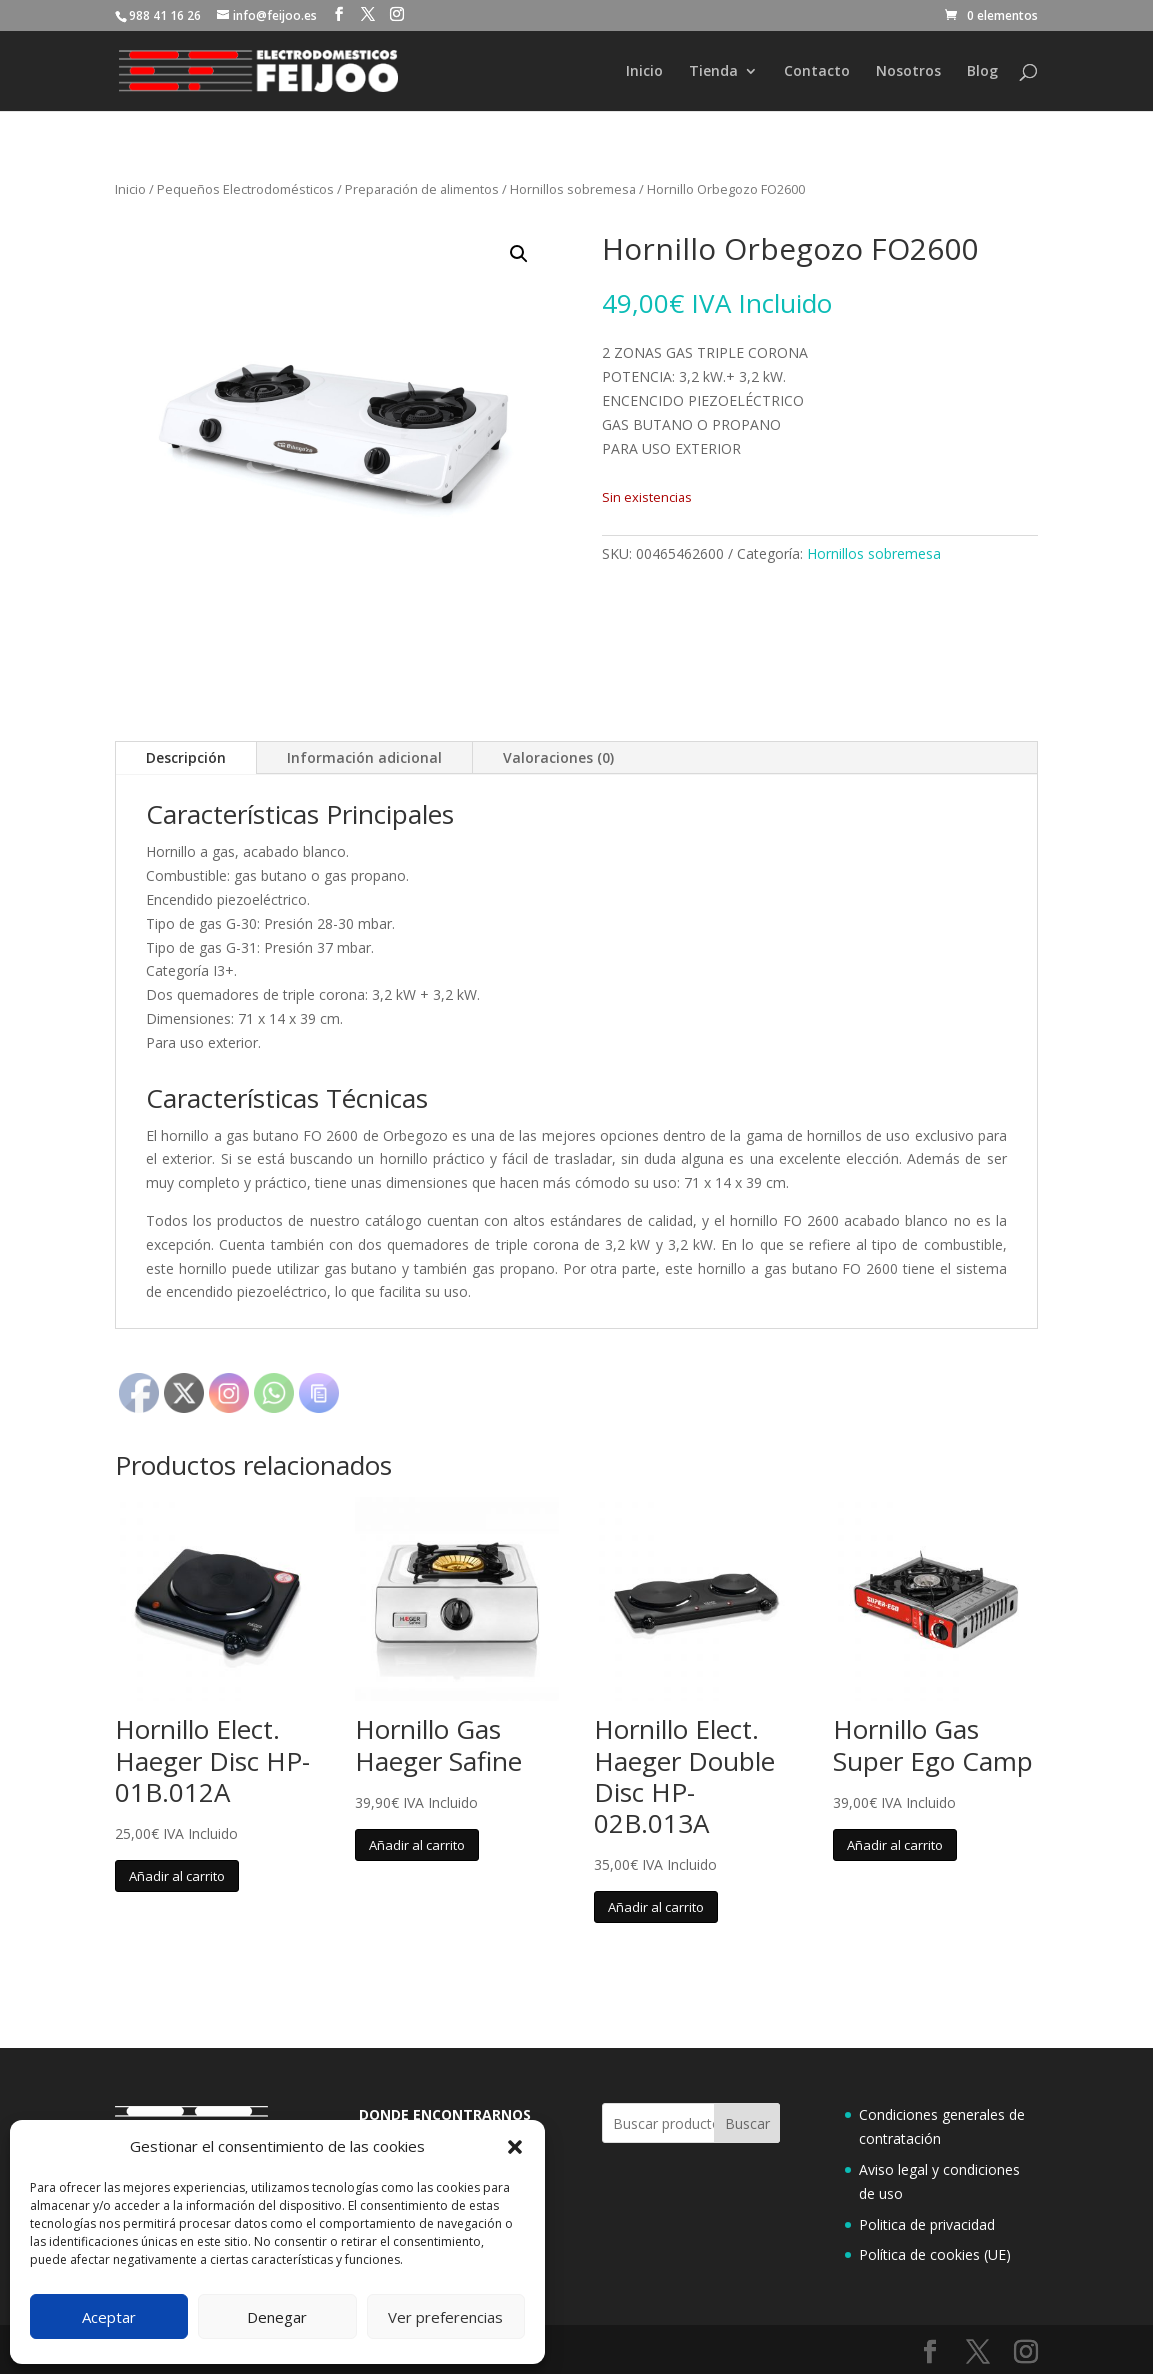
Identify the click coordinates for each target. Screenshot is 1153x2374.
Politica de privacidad (927, 2224)
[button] (515, 2147)
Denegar (277, 2317)
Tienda (713, 72)
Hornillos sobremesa (573, 189)
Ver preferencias (445, 2317)
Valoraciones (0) (558, 757)
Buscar (747, 2123)
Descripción (186, 757)
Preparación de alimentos (422, 189)
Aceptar (109, 2317)
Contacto (817, 72)
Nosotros (908, 72)
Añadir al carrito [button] (177, 1876)
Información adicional (364, 757)
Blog (982, 72)
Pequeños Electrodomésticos (245, 189)
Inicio (644, 72)
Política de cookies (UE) (935, 2254)
